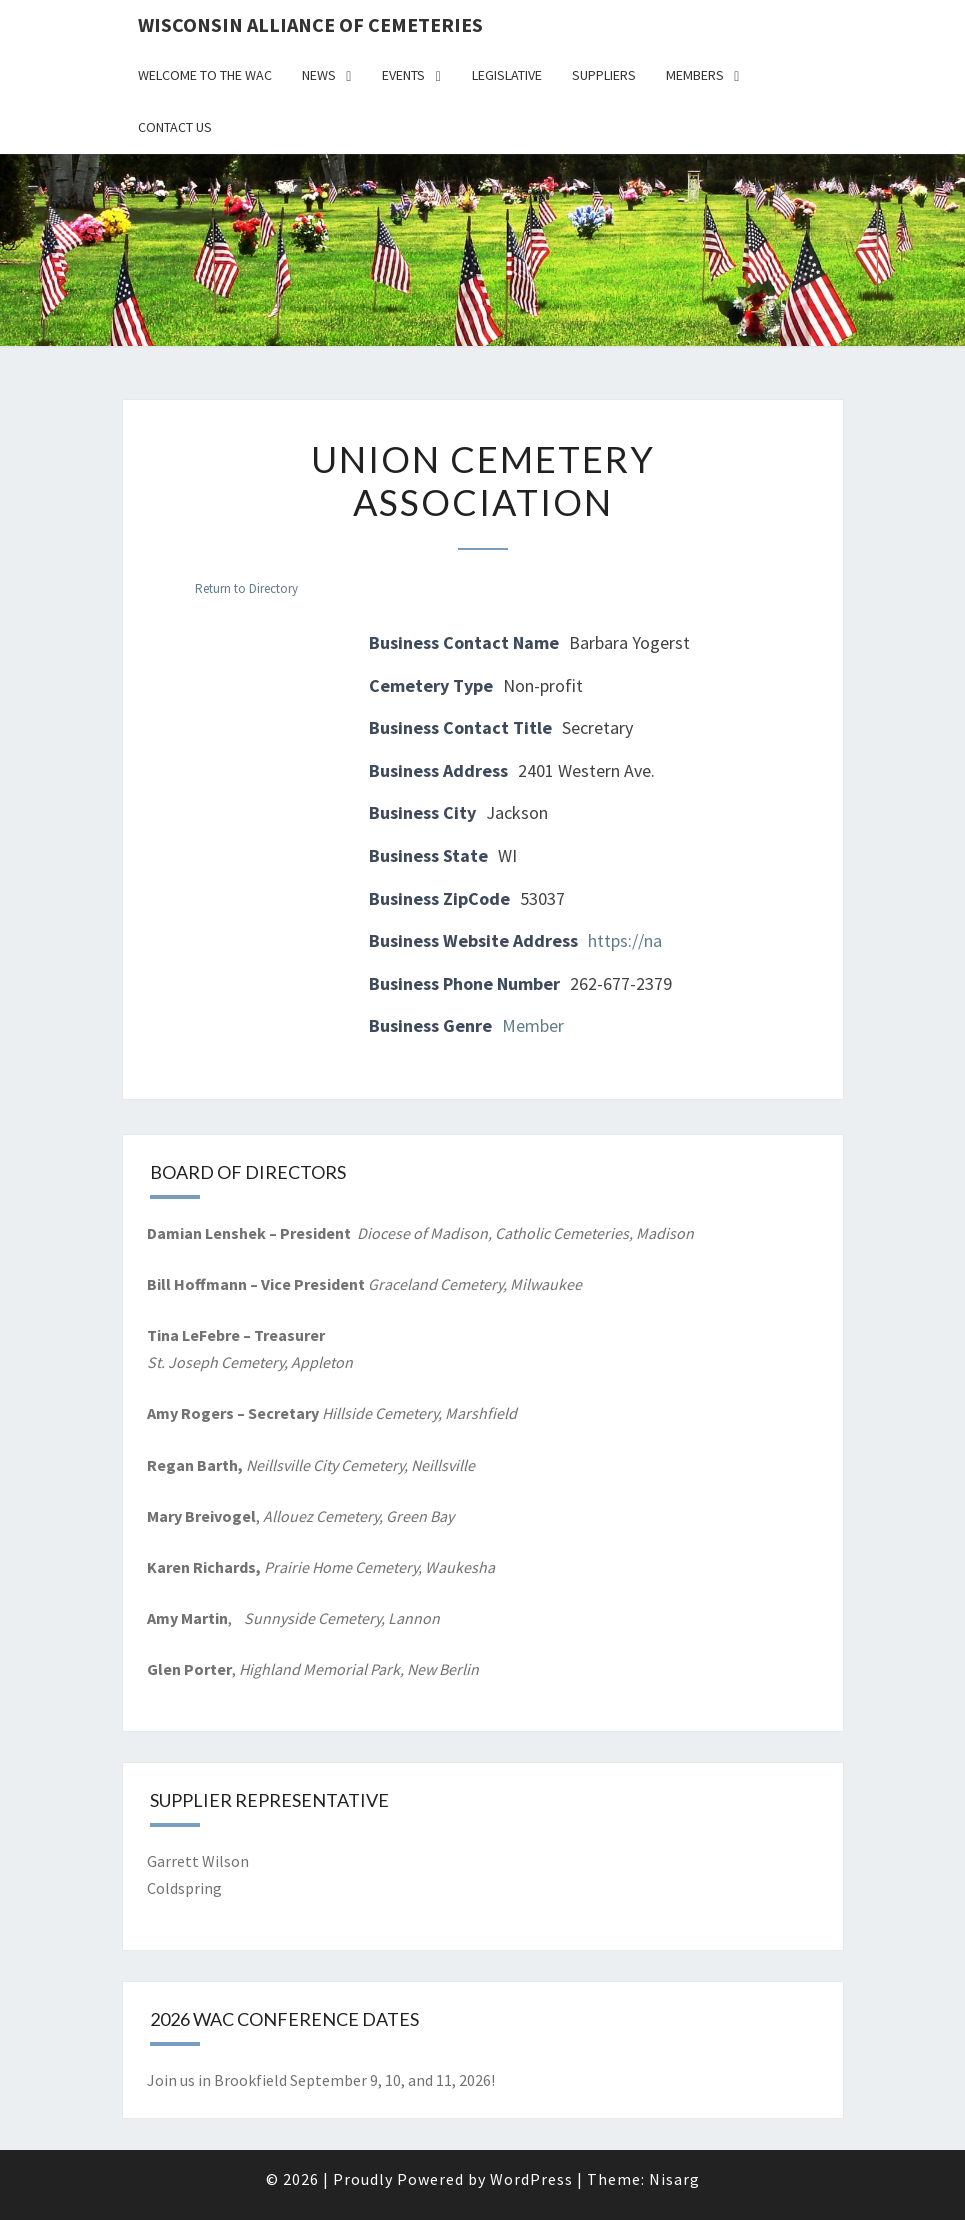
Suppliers (604, 75)
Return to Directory (246, 588)
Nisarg (674, 2179)
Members (695, 75)
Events (403, 75)
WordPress (531, 2179)
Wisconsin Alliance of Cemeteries (310, 24)
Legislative (507, 75)
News (319, 75)
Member (533, 1025)
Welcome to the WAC (205, 75)
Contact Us (175, 127)
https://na (625, 940)
